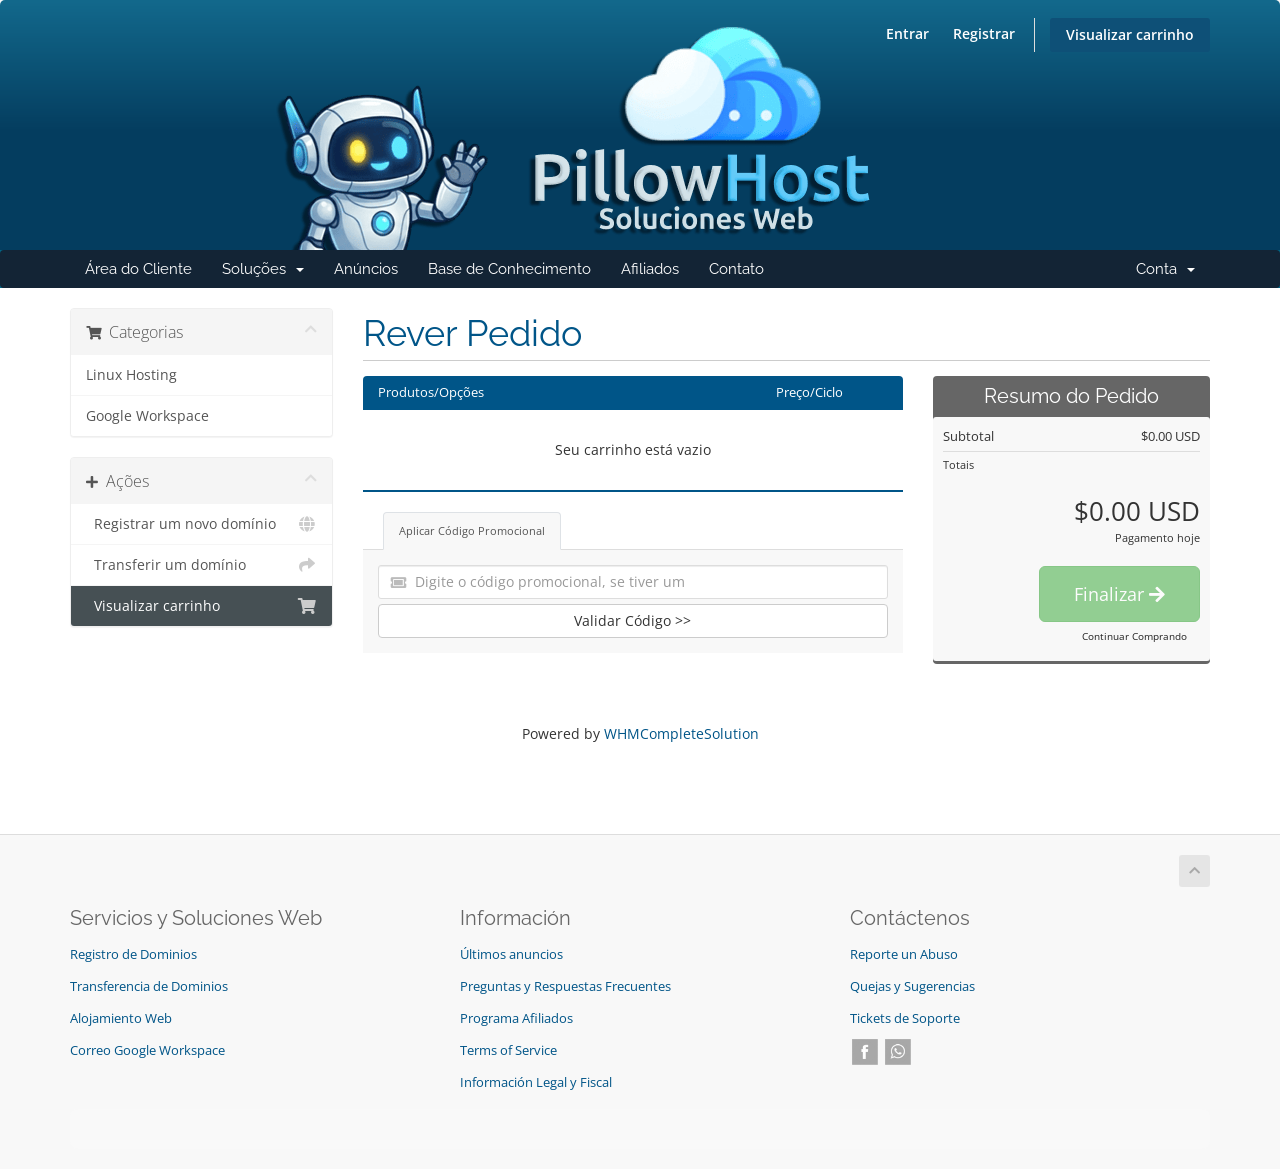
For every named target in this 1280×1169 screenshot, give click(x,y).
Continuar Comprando (1134, 636)
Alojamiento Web (121, 1018)
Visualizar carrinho (1130, 34)
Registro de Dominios (133, 954)
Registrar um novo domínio (201, 524)
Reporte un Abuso (904, 954)
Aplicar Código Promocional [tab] (472, 530)
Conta (1173, 274)
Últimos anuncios (511, 954)
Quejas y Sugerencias (912, 986)
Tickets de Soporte (905, 1018)
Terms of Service (508, 1050)
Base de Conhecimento (509, 269)
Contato (736, 269)
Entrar (907, 33)
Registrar (984, 33)
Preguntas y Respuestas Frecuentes (565, 986)
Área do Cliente (138, 269)
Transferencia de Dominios (149, 986)
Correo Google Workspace (147, 1050)
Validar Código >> (632, 620)
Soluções (270, 274)
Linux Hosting (131, 375)
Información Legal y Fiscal (536, 1082)
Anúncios (366, 269)
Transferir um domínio (201, 565)
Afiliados (650, 269)
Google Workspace (147, 416)
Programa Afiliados (516, 1018)
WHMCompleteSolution (681, 733)
